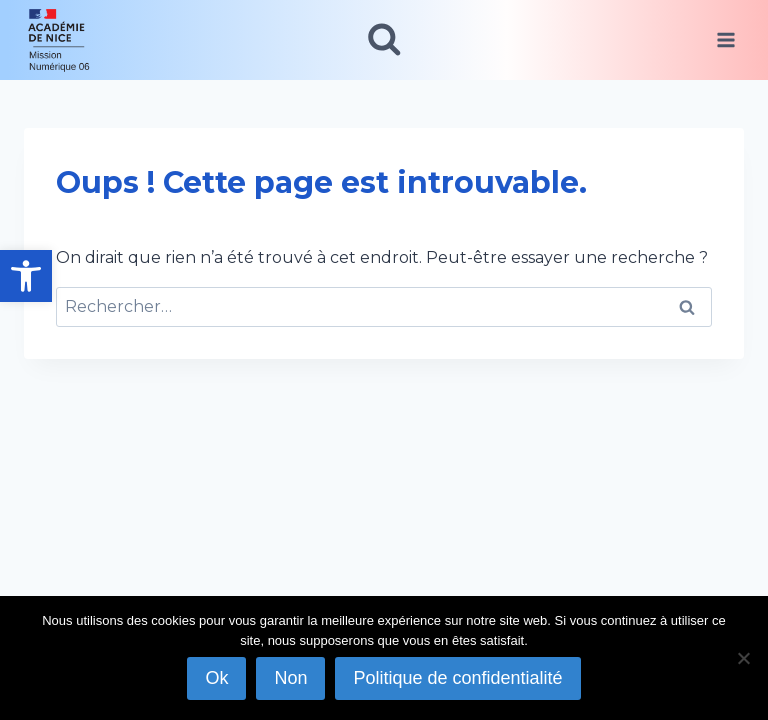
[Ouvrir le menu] (725, 39)
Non (290, 678)
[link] (26, 276)
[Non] (743, 658)
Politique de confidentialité (457, 678)
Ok (216, 678)
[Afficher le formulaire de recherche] (384, 40)
